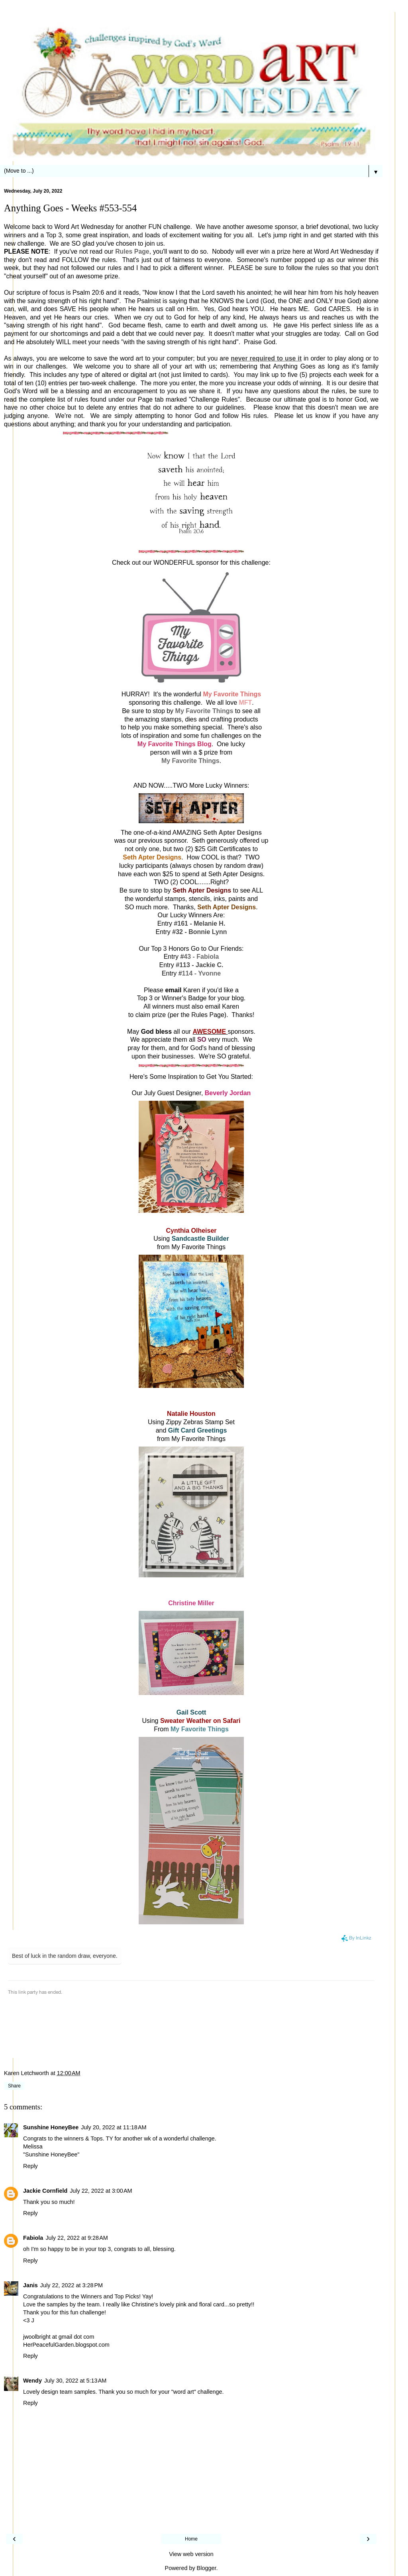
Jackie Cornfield (45, 2191)
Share (14, 2086)
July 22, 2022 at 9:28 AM (76, 2238)
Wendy (32, 2380)
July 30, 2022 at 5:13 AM (75, 2380)
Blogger (206, 2568)
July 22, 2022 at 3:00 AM (101, 2191)
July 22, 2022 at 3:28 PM (71, 2285)
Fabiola (33, 2238)
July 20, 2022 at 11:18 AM (113, 2127)
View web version (191, 2554)
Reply (30, 2166)
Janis (30, 2285)
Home (191, 2539)
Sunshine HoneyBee (50, 2127)
